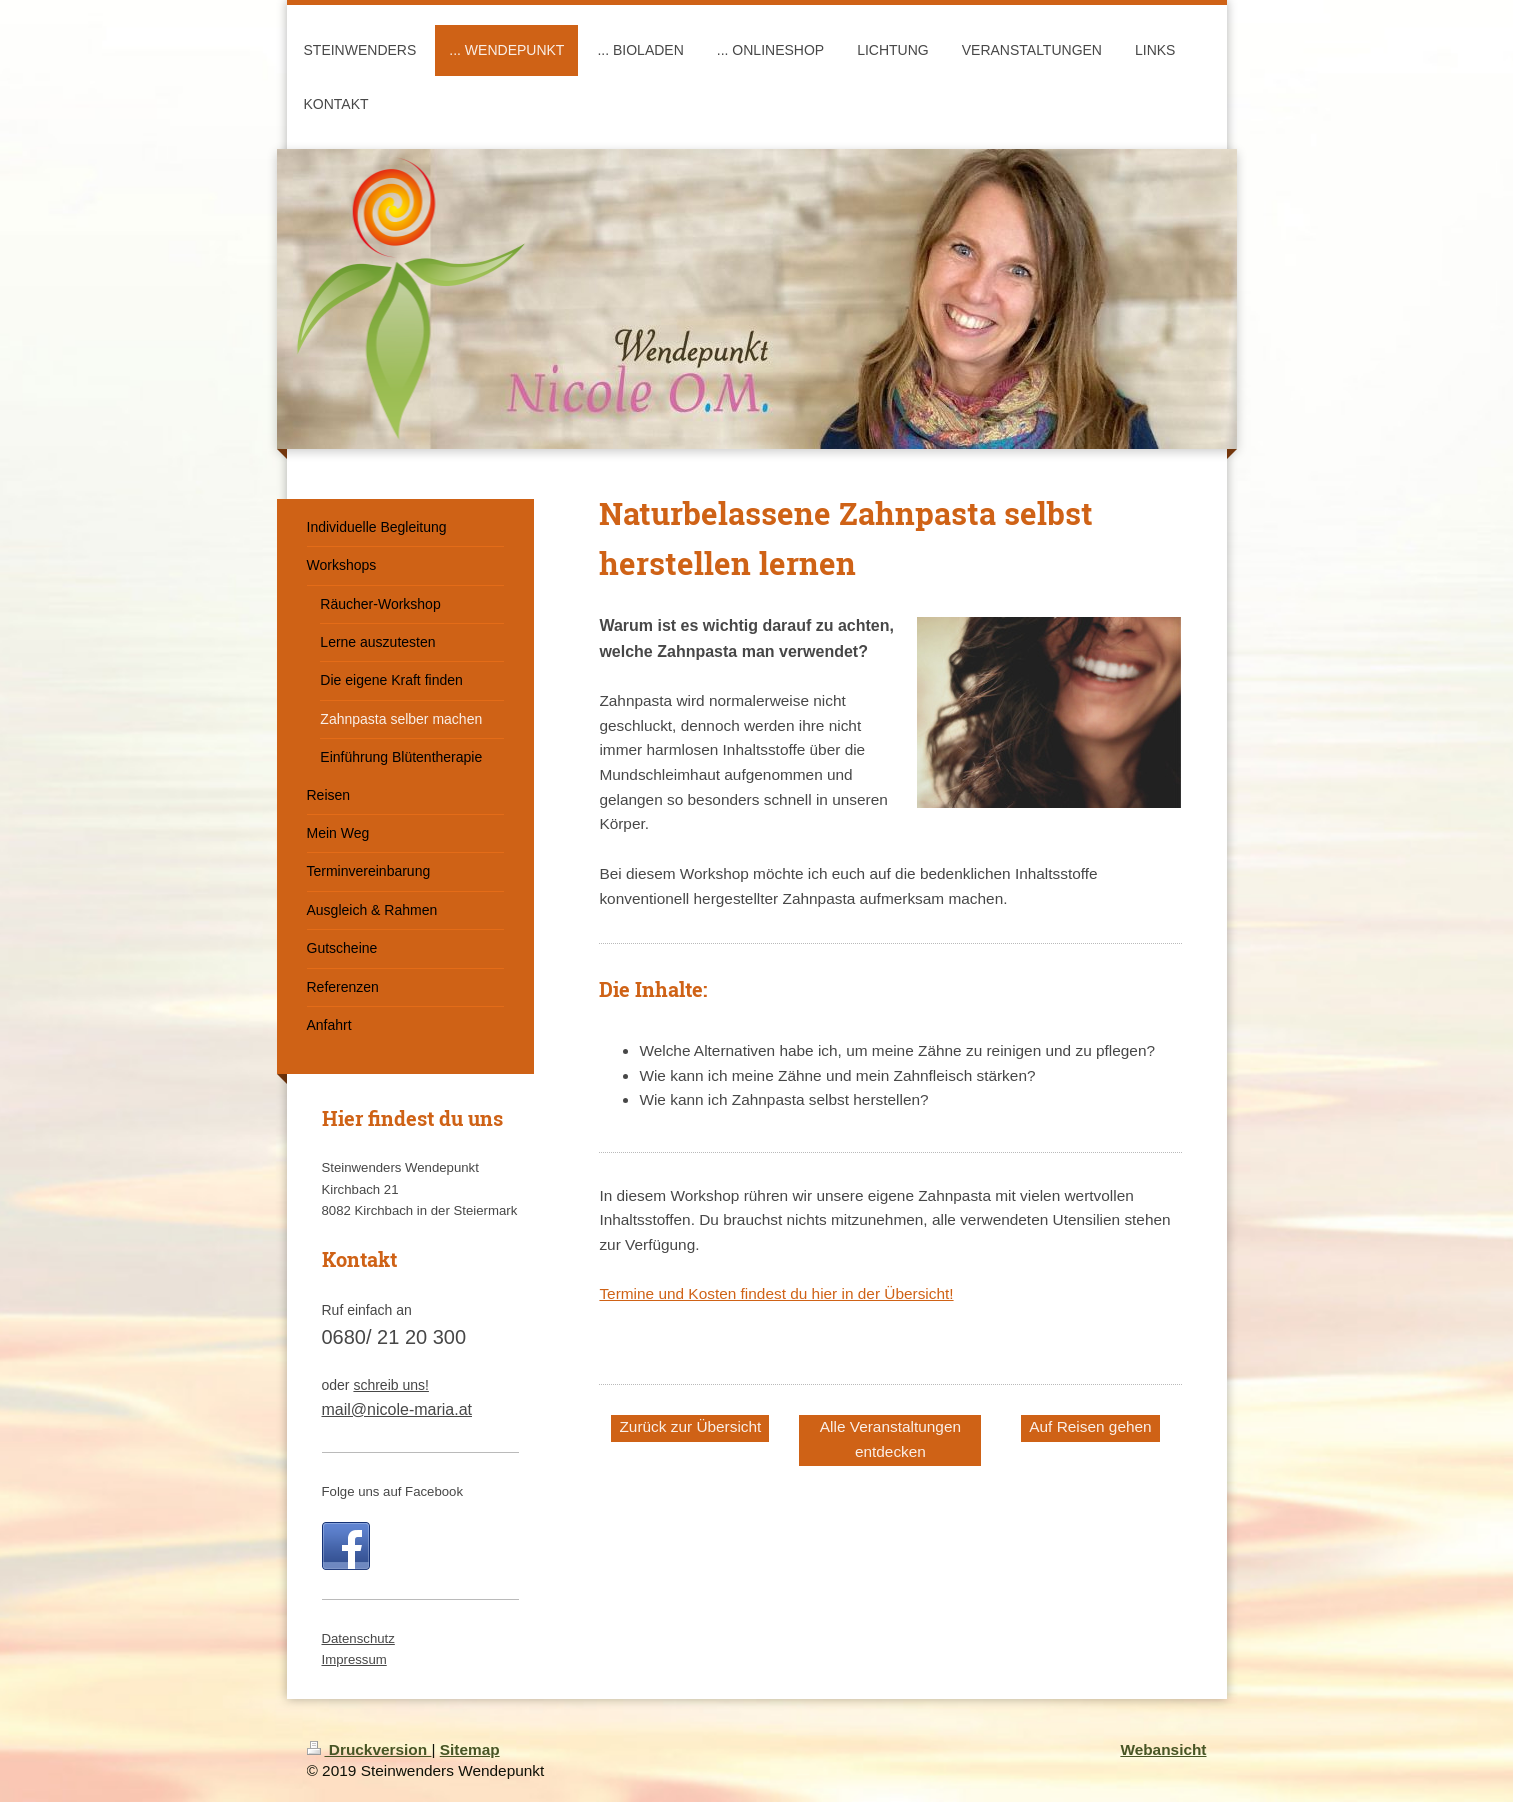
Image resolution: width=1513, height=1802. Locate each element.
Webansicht (1163, 1749)
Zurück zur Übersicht (690, 1426)
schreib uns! (390, 1385)
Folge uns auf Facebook (393, 1491)
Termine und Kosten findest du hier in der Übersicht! (776, 1293)
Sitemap (470, 1749)
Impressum (354, 1659)
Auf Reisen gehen (1090, 1426)
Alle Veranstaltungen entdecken (890, 1439)
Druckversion (369, 1749)
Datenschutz (358, 1638)
